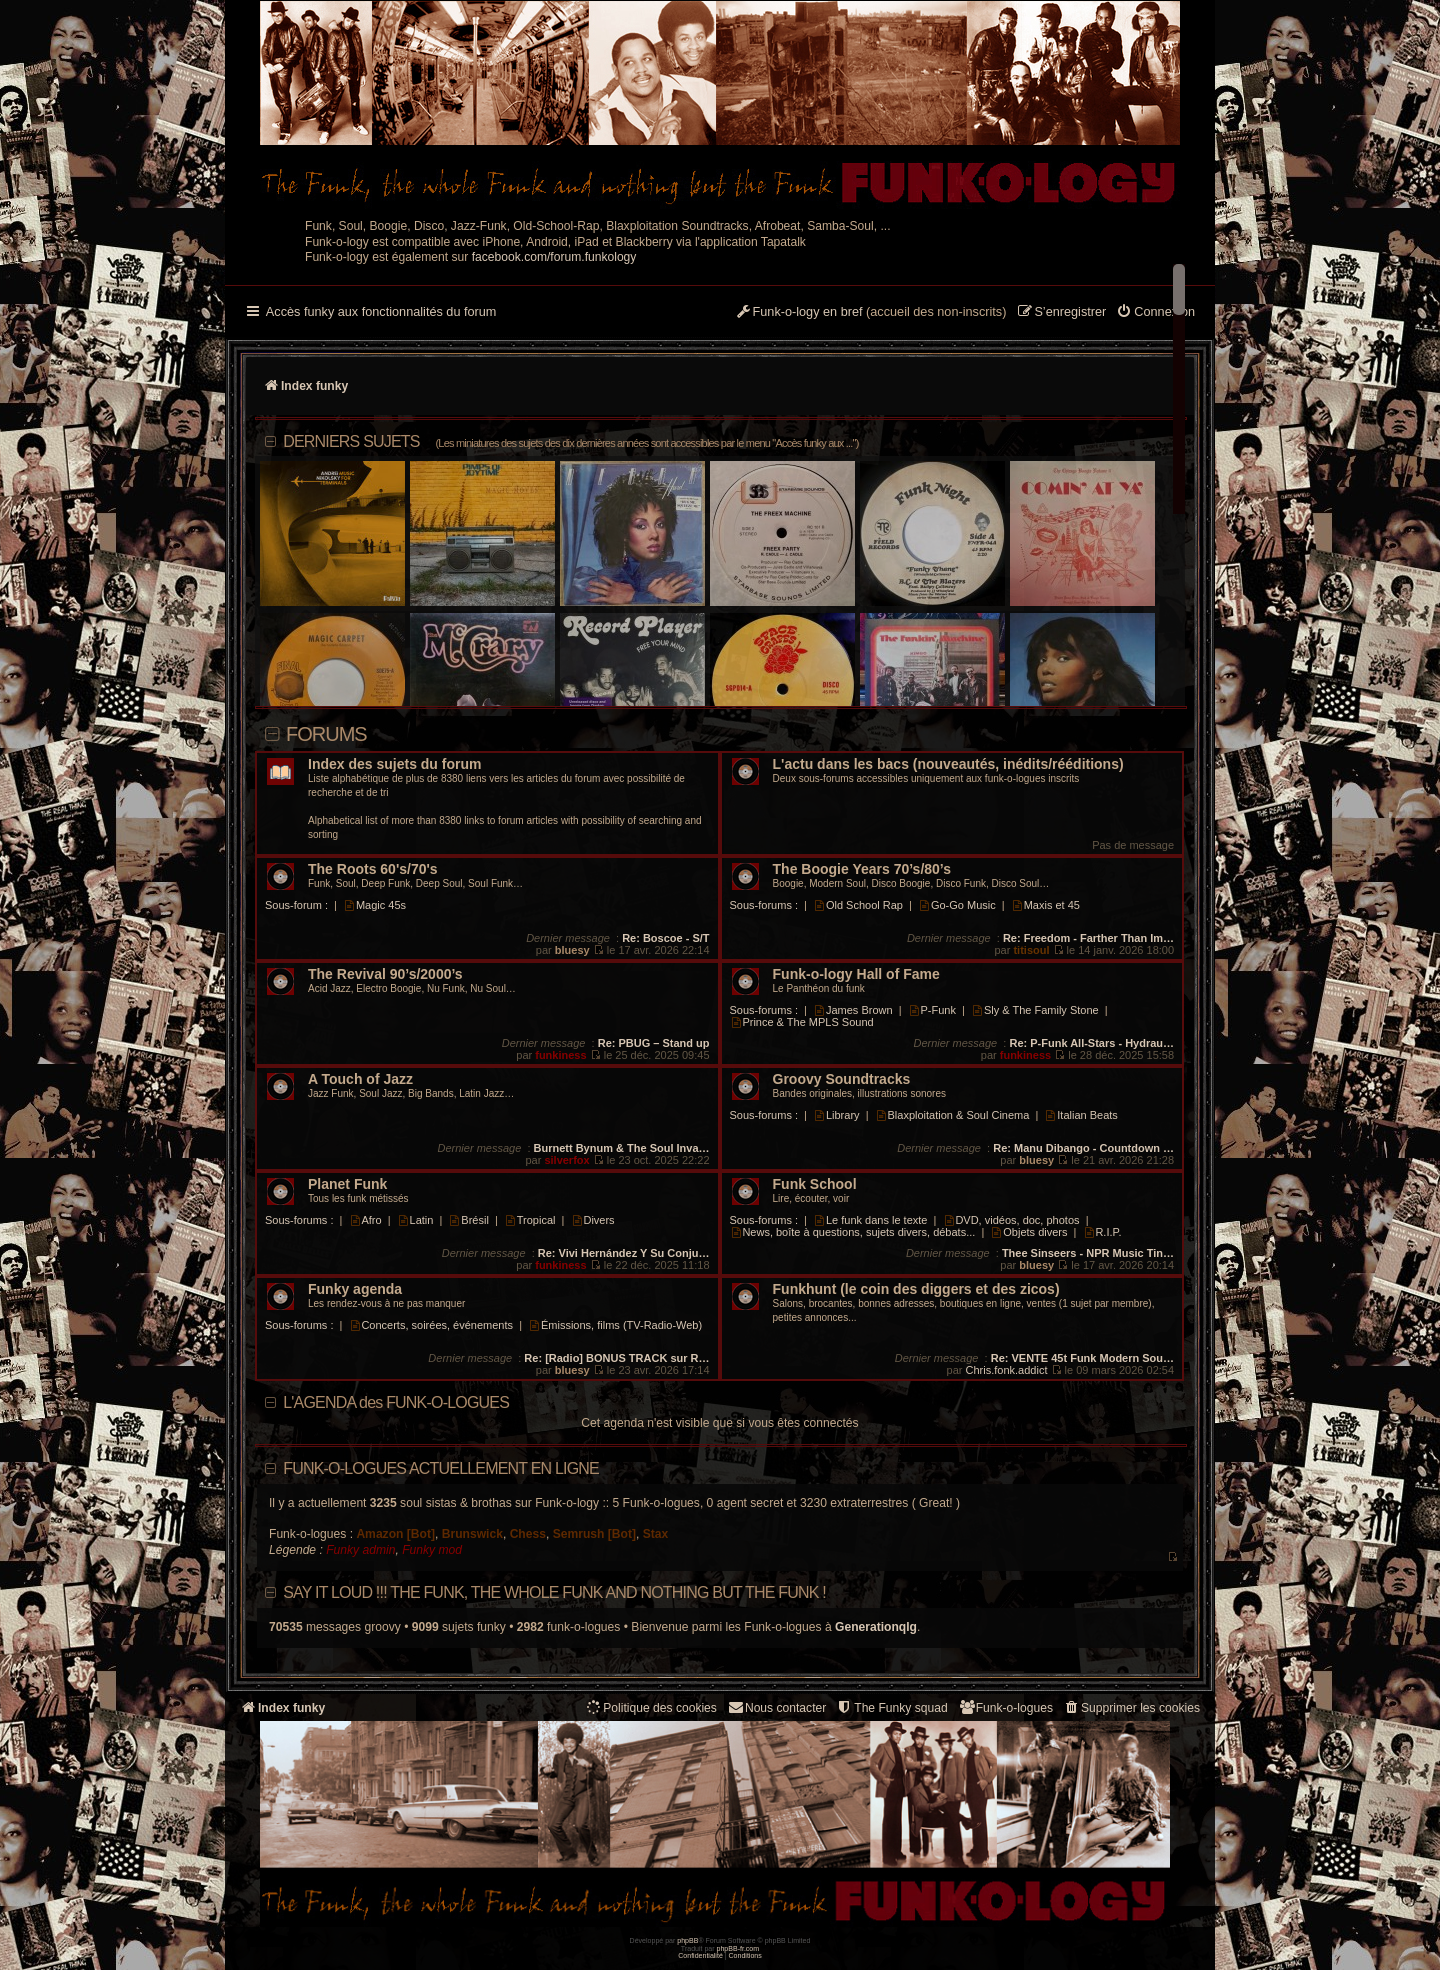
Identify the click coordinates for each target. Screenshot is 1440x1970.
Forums (326, 734)
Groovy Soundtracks (842, 1079)
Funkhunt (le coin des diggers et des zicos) (916, 1289)
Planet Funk (347, 1184)
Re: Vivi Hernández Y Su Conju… (624, 1253)
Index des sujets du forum (394, 764)
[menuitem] (1155, 313)
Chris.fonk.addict (1007, 1370)
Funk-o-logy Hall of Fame (856, 974)
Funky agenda (355, 1289)
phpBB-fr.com (738, 1948)
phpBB (687, 1940)
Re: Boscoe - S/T (665, 938)
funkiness (560, 1055)
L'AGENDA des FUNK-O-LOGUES (396, 1402)
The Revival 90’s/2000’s (385, 974)
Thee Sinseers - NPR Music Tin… (1088, 1253)
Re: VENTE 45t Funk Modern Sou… (1082, 1358)
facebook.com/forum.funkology (554, 257)
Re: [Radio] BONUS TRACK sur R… (616, 1358)
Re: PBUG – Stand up (654, 1043)
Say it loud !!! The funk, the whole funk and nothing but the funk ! (554, 1592)
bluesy (572, 950)
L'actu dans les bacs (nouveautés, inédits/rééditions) (948, 764)
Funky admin (360, 1550)
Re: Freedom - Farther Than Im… (1088, 938)
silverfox (566, 1160)
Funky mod (432, 1550)
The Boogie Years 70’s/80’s (862, 869)
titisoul (1031, 950)
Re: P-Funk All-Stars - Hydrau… (1091, 1043)
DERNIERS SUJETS (570, 441)
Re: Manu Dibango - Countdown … (1083, 1148)
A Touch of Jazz (360, 1079)
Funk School (815, 1184)
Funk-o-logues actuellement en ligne (441, 1468)
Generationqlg (876, 1627)
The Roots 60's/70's (373, 869)
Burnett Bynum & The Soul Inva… (622, 1148)
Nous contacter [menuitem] (776, 1707)
